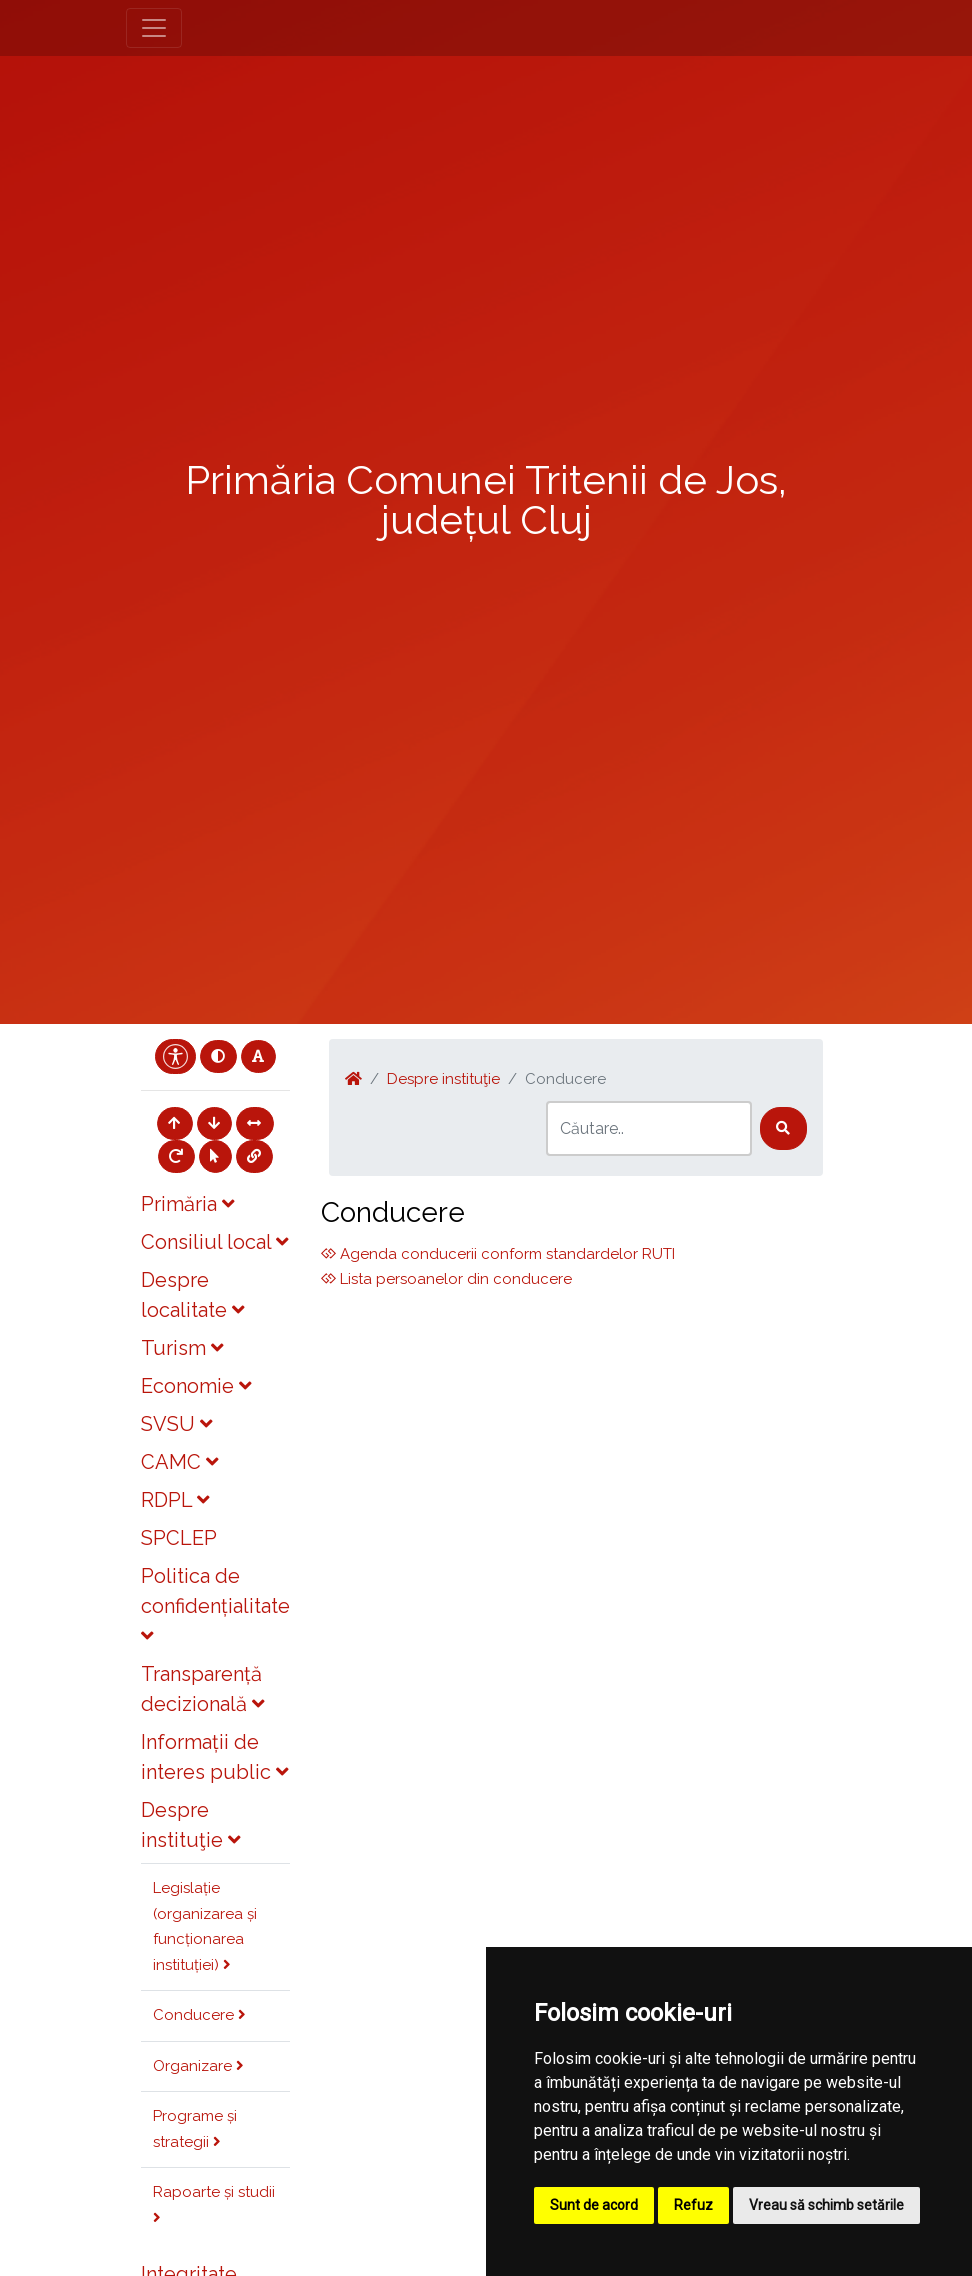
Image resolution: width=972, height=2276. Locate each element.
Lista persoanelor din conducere (446, 1279)
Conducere (199, 2015)
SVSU (176, 1424)
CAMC (179, 1462)
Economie (196, 1386)
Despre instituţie (443, 1079)
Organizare (198, 2066)
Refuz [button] (693, 2205)
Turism (182, 1348)
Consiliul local (214, 1242)
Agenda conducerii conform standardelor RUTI (498, 1254)
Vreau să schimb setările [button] (826, 2205)
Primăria (187, 1204)
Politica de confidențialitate (215, 1605)
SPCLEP (179, 1538)
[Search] (649, 1128)
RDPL (175, 1500)
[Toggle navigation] (154, 28)
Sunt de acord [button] (594, 2205)
